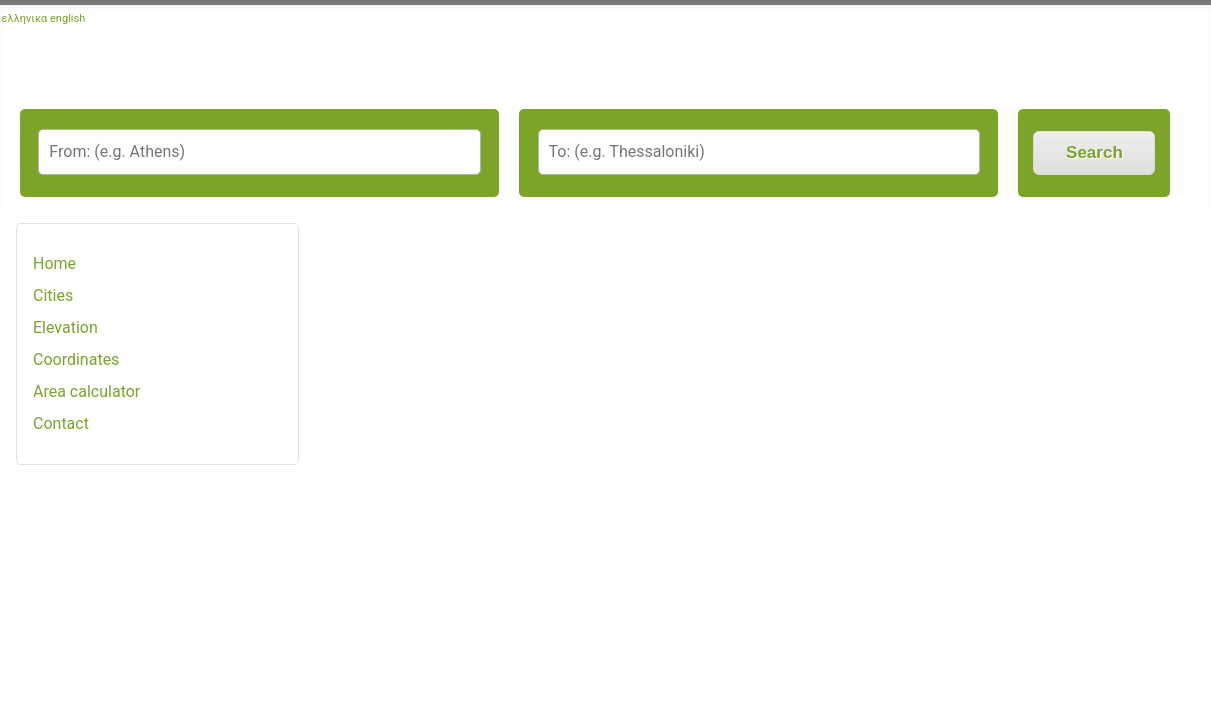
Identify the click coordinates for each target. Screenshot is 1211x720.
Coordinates (76, 359)
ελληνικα (25, 18)
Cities (53, 295)
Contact (61, 423)
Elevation (65, 327)
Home (54, 263)
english (67, 18)
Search (1094, 152)
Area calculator (86, 391)
